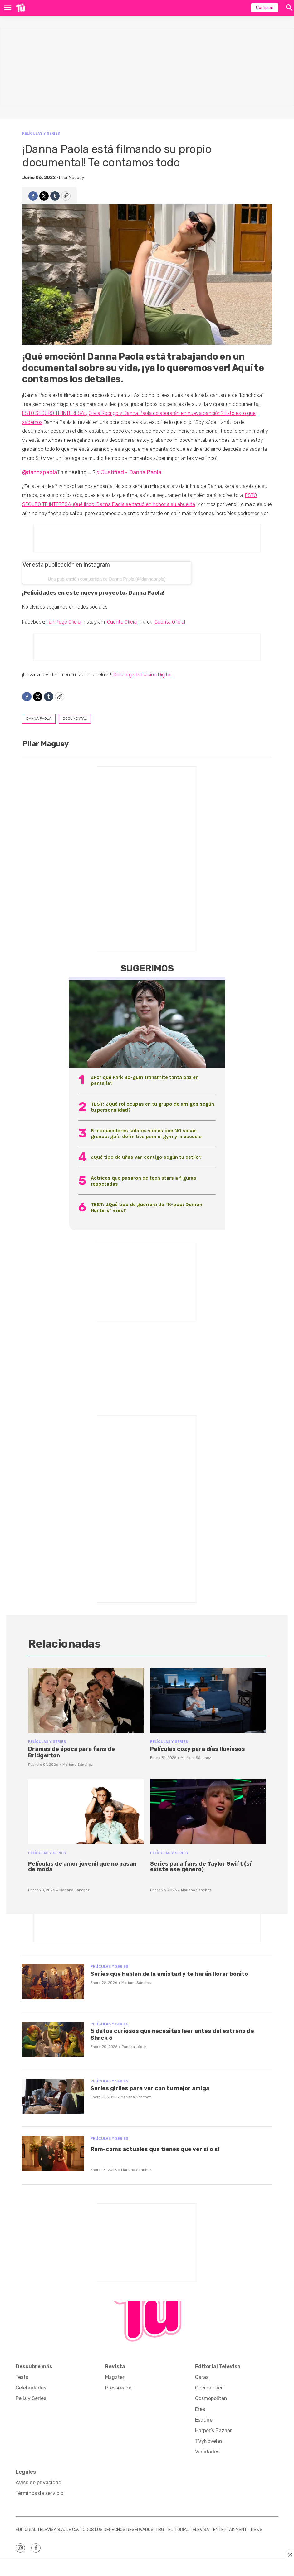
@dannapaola (39, 472)
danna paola (38, 718)
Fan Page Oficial (63, 622)
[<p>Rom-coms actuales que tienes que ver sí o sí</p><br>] (53, 2153)
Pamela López (134, 2046)
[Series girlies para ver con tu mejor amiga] (53, 2096)
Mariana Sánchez (77, 1764)
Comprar (264, 7)
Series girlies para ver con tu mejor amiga (150, 2088)
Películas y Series (41, 133)
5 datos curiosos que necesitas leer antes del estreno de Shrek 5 (172, 2034)
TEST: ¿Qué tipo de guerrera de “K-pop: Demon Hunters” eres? (146, 1207)
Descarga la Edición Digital (142, 675)
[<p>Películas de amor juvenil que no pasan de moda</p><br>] (86, 1811)
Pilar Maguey (71, 177)
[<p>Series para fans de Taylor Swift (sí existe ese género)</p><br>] (208, 1811)
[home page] (20, 7)
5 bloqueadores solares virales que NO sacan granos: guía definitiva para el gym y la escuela (146, 1133)
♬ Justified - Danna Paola (128, 472)
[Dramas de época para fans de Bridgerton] (86, 1700)
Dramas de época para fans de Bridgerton (71, 1752)
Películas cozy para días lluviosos (197, 1749)
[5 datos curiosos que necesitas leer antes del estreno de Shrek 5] (53, 2039)
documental (75, 718)
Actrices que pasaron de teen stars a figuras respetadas (143, 1181)
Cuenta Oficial (122, 622)
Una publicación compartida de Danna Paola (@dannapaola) (107, 579)
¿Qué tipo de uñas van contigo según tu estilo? (146, 1157)
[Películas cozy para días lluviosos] (208, 1700)
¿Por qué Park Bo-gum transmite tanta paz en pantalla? (144, 1080)
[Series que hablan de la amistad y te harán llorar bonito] (53, 1981)
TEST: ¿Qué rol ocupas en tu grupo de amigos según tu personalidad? (152, 1107)
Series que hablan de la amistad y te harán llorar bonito (169, 1973)
